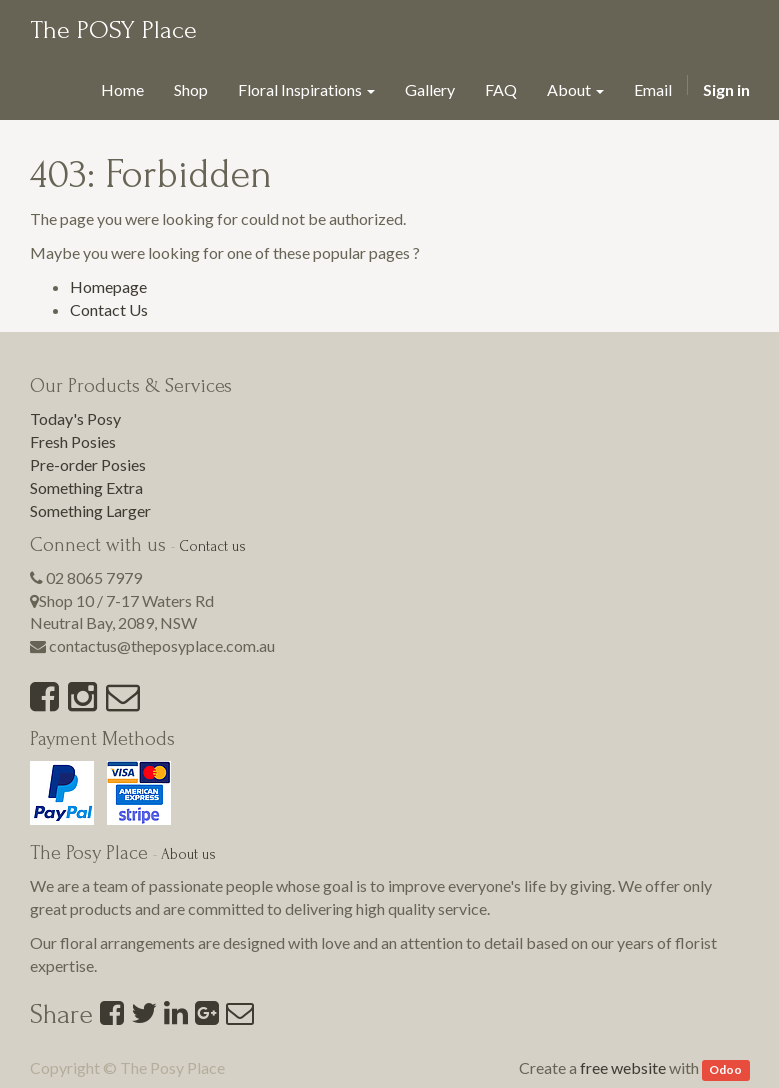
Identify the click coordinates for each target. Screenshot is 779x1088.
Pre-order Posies (88, 464)
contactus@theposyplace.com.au (162, 645)
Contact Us (109, 309)
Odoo (725, 1069)
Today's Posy (75, 418)
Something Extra (86, 487)
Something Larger (90, 510)
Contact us (212, 546)
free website (623, 1067)
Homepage (108, 286)
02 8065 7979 (94, 577)
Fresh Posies (73, 441)
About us (188, 854)
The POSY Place (113, 30)
